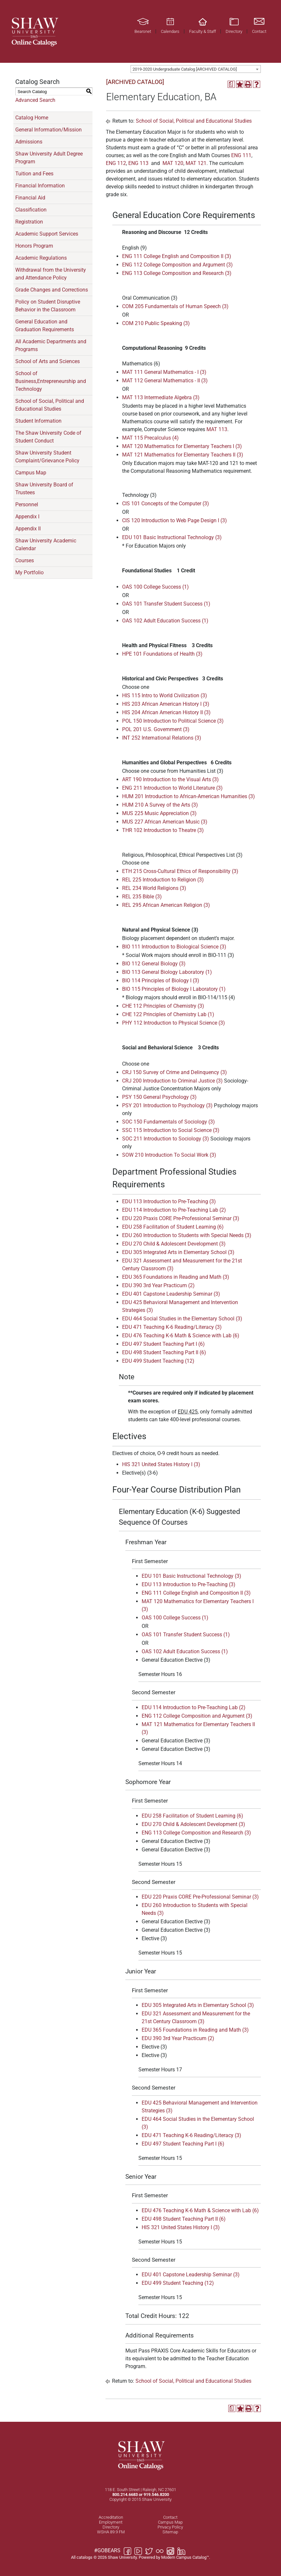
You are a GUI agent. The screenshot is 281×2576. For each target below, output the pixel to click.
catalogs (84, 2557)
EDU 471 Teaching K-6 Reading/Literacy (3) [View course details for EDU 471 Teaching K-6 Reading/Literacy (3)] (172, 1327)
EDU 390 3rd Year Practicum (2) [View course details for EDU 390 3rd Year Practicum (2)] (158, 1285)
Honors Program (34, 246)
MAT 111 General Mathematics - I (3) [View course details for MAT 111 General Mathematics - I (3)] (164, 372)
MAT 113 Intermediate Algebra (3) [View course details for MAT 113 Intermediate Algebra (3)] (161, 397)
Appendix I (27, 516)
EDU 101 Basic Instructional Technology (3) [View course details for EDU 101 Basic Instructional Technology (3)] (172, 537)
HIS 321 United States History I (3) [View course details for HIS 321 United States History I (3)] (161, 1464)
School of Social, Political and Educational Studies (49, 405)
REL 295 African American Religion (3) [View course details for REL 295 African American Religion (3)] (166, 905)
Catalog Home (31, 118)
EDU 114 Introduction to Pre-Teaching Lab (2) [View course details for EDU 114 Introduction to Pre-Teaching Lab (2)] (174, 1210)
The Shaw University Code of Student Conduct (48, 437)
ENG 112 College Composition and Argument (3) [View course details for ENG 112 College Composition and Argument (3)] (177, 265)
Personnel (26, 504)
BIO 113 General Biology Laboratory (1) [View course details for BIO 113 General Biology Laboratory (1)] (167, 972)
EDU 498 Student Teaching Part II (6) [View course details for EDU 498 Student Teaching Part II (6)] (164, 1352)
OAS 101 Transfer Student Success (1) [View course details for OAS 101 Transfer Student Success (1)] (166, 604)
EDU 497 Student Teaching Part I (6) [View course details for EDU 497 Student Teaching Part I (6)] (163, 1344)
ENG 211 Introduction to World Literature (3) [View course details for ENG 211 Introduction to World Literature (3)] (172, 788)
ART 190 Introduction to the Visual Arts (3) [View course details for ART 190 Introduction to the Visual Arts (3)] (170, 779)
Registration (29, 222)
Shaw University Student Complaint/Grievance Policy (47, 457)
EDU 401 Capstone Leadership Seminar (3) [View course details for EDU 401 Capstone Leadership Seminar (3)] (171, 1294)
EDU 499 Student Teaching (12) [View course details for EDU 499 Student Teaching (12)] (158, 1361)
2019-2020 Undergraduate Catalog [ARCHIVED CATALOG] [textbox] (185, 69)
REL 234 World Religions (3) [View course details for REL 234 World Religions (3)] (154, 888)
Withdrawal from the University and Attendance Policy (50, 274)
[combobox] (196, 69)
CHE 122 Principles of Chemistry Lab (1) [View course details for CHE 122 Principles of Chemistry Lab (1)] (168, 1014)
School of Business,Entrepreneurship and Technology (50, 381)
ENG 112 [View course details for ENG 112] (116, 163)
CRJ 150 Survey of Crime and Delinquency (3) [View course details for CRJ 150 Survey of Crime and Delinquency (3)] (174, 1072)
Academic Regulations (41, 258)
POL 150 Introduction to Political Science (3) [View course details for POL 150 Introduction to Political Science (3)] (173, 721)
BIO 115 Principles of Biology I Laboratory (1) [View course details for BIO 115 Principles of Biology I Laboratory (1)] (174, 989)
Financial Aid (30, 198)
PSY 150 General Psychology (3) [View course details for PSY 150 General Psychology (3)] (159, 1097)
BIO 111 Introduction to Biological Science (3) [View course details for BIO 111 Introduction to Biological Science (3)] (174, 947)
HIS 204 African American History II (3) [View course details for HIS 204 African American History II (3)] (166, 712)
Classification (31, 210)
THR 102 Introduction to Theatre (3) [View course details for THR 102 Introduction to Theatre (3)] (163, 830)
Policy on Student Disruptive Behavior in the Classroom (47, 306)
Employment (110, 2522)
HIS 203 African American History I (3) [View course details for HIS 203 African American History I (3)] (165, 704)
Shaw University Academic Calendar (45, 545)
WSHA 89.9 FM (111, 2531)
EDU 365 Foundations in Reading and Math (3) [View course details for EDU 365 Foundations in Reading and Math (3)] (175, 1277)
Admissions (28, 142)
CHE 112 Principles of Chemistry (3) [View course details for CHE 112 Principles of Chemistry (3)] (163, 1006)
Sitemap (170, 2531)
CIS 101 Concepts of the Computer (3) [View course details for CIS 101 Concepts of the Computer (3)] (165, 503)
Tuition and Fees (34, 173)
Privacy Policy (170, 2527)
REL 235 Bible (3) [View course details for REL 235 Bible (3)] (142, 896)
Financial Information (40, 186)
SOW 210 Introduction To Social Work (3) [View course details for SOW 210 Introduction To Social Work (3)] (169, 1155)
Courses (24, 560)
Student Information (38, 421)
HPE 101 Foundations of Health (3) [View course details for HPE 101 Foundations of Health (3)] (162, 654)
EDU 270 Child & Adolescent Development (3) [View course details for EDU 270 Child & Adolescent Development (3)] (174, 1244)
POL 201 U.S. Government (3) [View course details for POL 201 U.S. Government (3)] (156, 729)
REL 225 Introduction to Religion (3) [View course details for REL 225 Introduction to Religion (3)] (163, 880)
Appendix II (28, 528)
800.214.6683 (125, 2494)
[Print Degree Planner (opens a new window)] (231, 84)
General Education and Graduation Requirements (44, 326)
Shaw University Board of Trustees (44, 489)
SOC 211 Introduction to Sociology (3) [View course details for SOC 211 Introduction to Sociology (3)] (165, 1139)
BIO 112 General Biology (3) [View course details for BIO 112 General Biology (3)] (154, 964)
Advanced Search (35, 100)
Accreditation (111, 2517)
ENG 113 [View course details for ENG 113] (138, 163)
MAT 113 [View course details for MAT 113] (216, 429)
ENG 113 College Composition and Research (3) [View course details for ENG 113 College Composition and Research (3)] (177, 273)
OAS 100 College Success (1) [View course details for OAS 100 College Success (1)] (155, 587)
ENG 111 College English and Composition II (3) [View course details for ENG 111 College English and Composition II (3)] (176, 256)
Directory (111, 2527)
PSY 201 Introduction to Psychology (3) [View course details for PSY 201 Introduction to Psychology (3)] (167, 1105)
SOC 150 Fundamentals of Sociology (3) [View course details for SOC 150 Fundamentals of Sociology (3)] (168, 1122)
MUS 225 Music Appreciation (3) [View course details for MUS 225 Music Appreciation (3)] (159, 813)
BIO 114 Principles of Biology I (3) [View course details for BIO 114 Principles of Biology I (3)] (160, 980)
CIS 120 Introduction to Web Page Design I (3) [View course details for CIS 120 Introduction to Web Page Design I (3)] (174, 520)
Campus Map (170, 2522)
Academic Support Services (46, 234)
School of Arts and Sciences (47, 361)
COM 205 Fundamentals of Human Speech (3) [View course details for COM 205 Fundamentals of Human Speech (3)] (175, 306)
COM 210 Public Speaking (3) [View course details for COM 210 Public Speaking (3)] (156, 323)
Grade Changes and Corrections (51, 290)
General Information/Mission (48, 130)
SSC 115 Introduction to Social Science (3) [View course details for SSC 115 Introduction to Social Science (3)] (170, 1130)
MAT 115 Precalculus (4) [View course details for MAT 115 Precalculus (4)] (150, 438)
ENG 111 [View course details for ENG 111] (241, 155)
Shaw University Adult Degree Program (49, 158)
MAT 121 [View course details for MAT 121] (196, 163)
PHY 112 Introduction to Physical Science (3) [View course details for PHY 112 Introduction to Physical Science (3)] (173, 1023)
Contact (170, 2517)
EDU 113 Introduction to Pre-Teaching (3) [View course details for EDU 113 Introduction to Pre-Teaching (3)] (169, 1201)
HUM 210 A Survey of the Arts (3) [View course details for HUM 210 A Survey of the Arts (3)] (160, 805)
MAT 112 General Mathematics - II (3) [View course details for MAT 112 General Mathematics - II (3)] (165, 380)
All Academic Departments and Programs (50, 345)
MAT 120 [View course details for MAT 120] (172, 163)
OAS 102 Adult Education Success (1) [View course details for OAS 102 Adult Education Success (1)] (165, 621)
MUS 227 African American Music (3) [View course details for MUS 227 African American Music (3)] (164, 822)
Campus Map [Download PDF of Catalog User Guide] (30, 473)
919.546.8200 (156, 2494)
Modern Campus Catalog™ (185, 2557)
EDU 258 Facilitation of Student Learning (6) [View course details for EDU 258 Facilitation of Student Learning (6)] (173, 1227)
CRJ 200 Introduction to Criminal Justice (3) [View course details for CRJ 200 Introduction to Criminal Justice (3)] (172, 1081)
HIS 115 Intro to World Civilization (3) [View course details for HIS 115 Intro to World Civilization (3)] (164, 695)
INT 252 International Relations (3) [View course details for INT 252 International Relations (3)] (161, 738)
